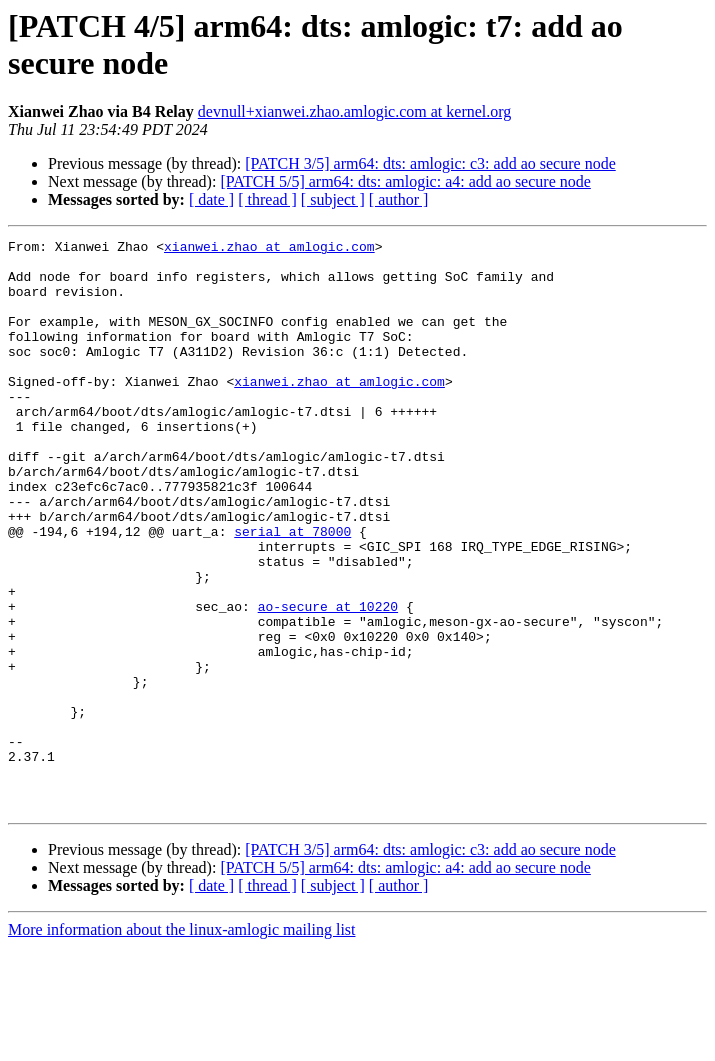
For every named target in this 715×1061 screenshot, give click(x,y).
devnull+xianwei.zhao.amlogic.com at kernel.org (355, 111)
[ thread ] (267, 199)
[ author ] (399, 199)
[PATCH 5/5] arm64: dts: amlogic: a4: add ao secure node (405, 181)
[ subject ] (333, 199)
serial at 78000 (292, 591)
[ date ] (211, 199)
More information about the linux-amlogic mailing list (182, 1043)
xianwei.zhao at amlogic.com (269, 249)
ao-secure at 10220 (328, 681)
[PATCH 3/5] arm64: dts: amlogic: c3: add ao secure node (430, 163)
